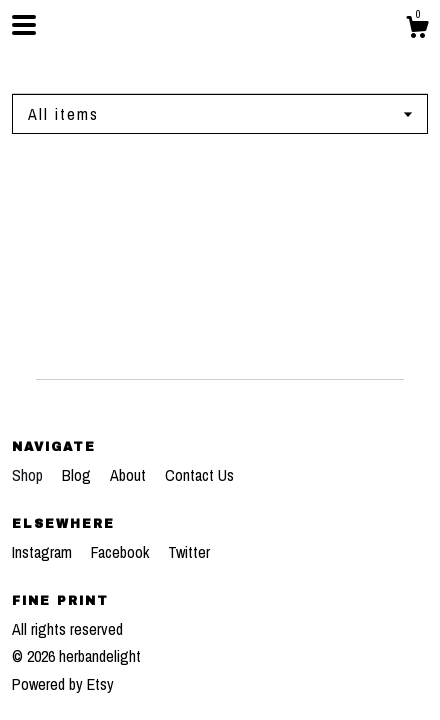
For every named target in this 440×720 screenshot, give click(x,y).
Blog (78, 475)
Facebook (122, 552)
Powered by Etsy (63, 684)
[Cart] (417, 30)
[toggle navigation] (24, 25)
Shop (29, 475)
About (130, 475)
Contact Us (199, 475)
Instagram (44, 552)
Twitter (189, 552)
